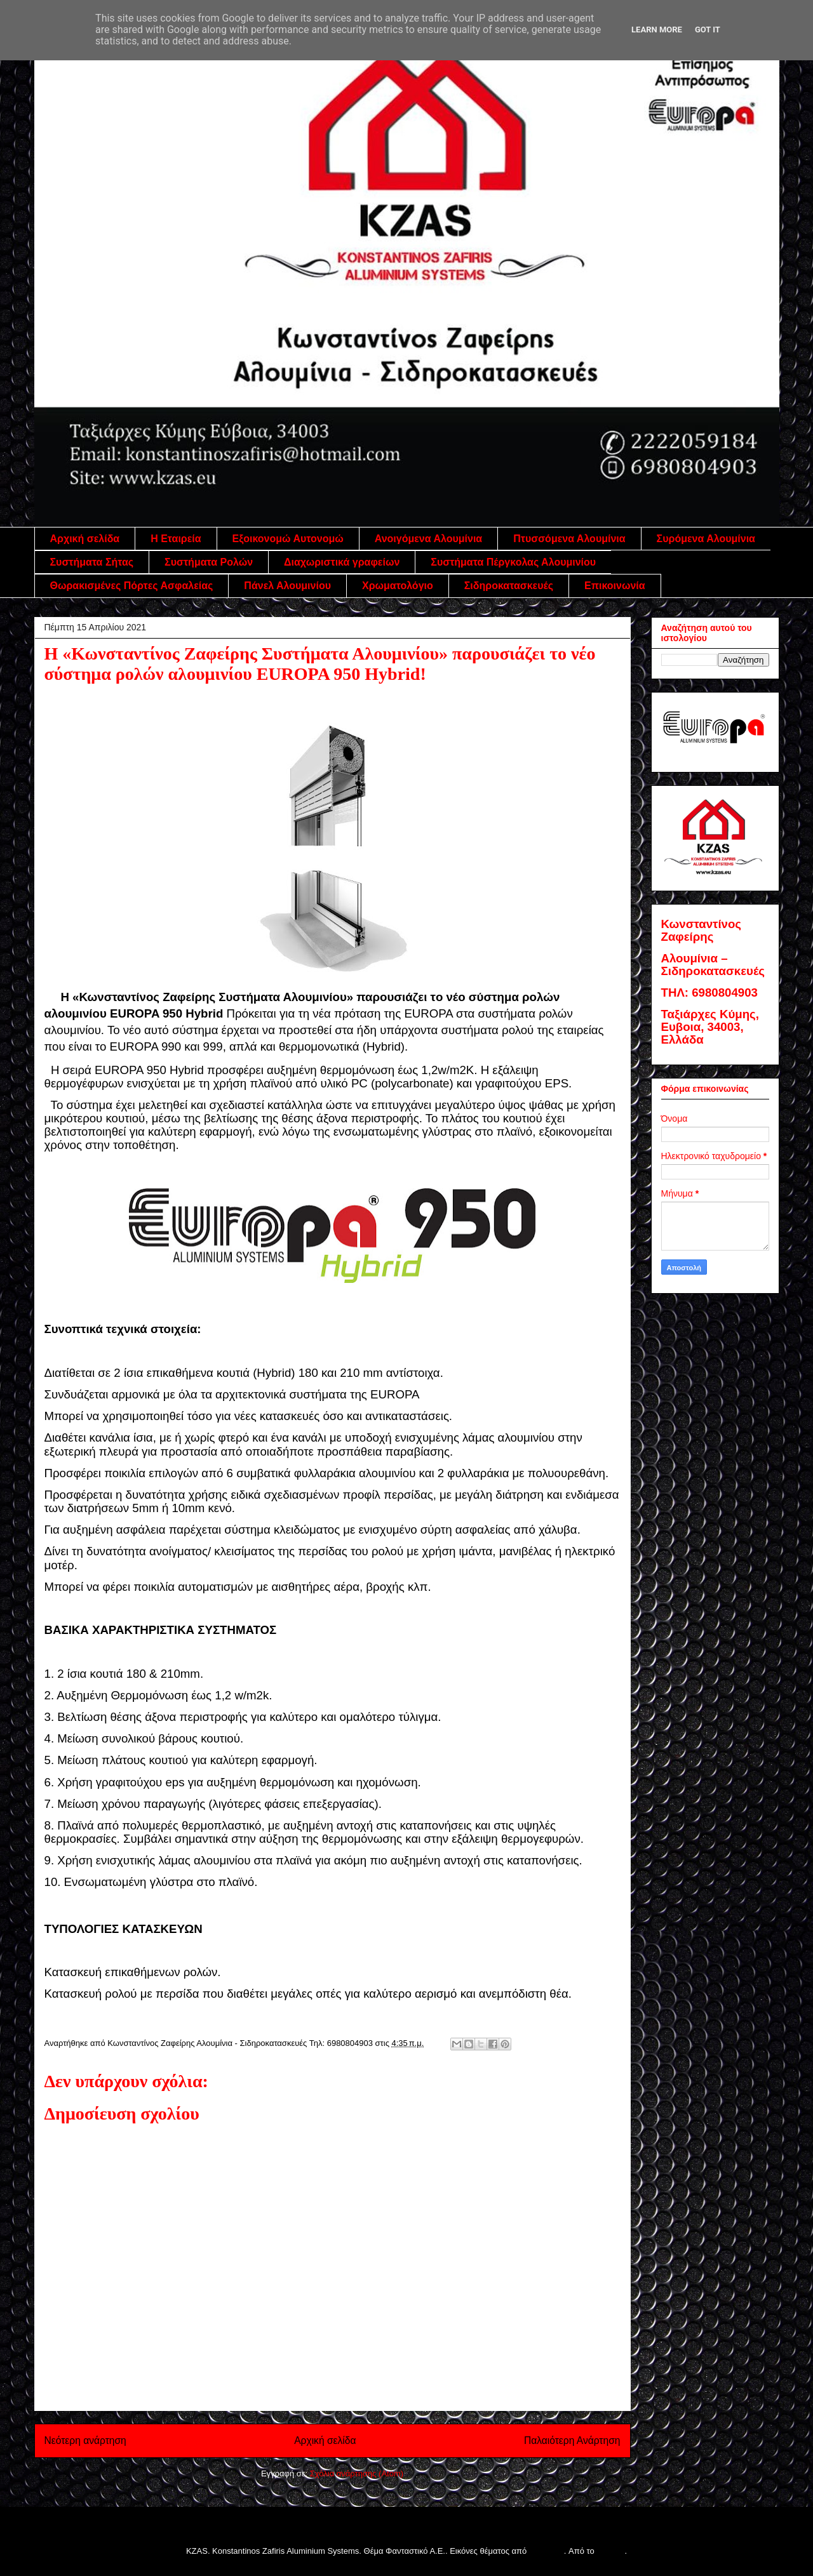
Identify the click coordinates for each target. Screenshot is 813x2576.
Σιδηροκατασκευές (508, 585)
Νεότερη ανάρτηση (85, 2440)
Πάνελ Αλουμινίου (287, 585)
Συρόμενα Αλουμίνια (706, 538)
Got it (707, 29)
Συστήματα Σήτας (92, 562)
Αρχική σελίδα (85, 538)
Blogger (610, 2551)
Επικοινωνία (614, 585)
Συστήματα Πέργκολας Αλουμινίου (513, 562)
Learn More (656, 29)
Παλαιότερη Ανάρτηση (572, 2440)
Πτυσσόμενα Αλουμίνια (569, 538)
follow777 (546, 2551)
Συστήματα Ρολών (209, 562)
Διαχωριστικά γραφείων (342, 562)
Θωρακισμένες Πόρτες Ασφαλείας (131, 585)
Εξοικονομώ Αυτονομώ (288, 538)
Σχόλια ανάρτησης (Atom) (356, 2473)
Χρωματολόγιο (397, 585)
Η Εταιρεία (176, 538)
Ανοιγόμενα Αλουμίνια (428, 538)
